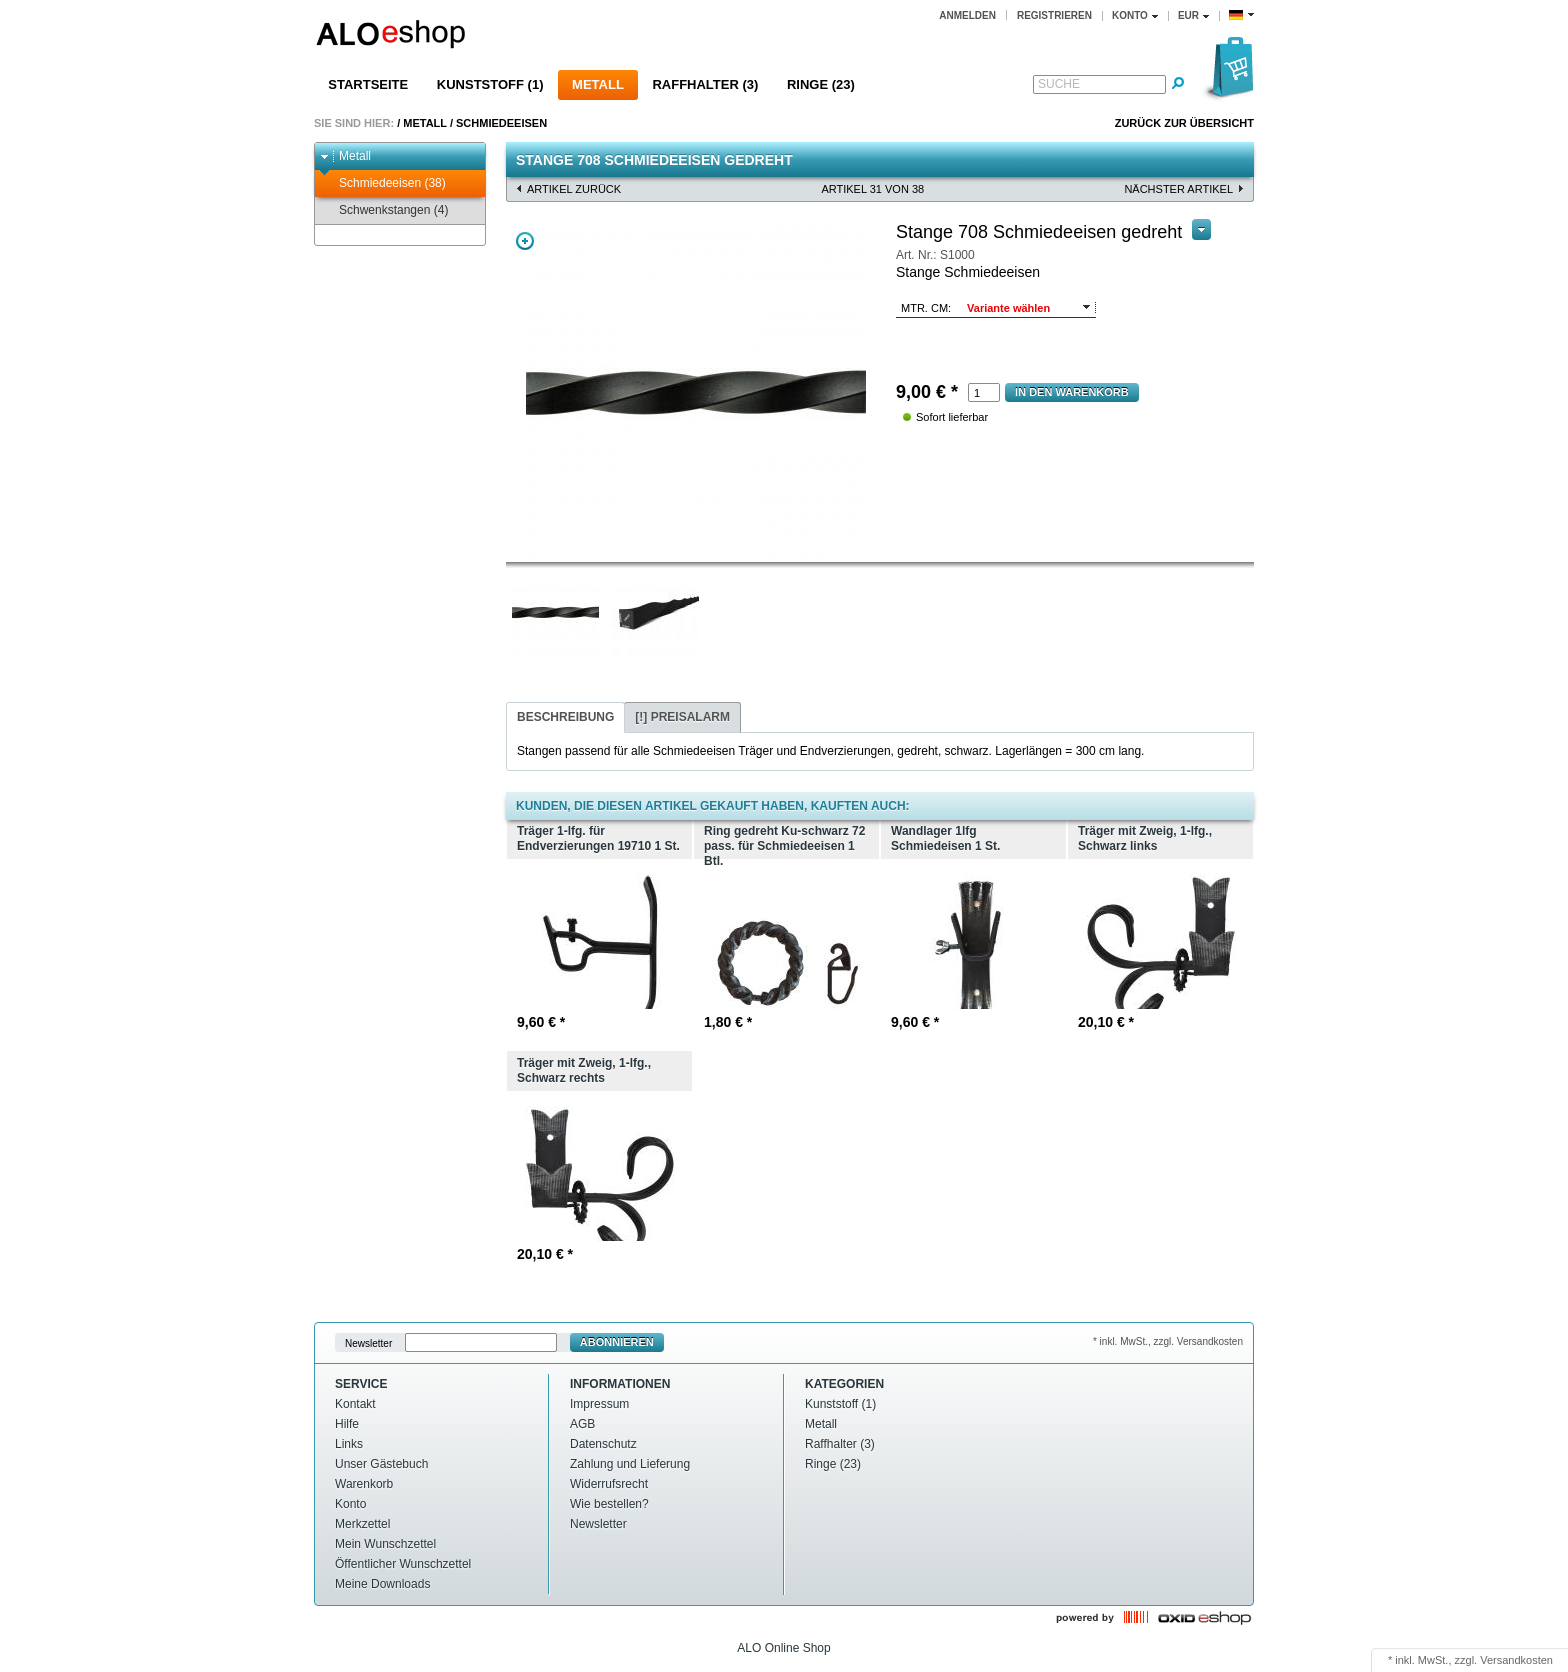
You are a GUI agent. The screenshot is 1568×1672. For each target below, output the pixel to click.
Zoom (525, 241)
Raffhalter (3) (705, 84)
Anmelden (967, 15)
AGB (582, 1424)
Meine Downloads (382, 1584)
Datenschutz (603, 1444)
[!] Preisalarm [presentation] (682, 717)
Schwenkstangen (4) (384, 210)
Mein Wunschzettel (385, 1544)
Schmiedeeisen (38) (383, 183)
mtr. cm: (926, 308)
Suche (1059, 84)
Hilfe (347, 1424)
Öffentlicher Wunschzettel (403, 1564)
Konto (350, 1504)
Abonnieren (617, 1342)
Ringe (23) (821, 84)
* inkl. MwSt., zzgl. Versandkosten (1168, 1341)
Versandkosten (1516, 1660)
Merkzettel (362, 1524)
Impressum (599, 1404)
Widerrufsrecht (609, 1484)
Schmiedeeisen (501, 123)
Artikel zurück (574, 189)
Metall (598, 84)
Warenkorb (364, 1484)
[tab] (565, 717)
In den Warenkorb (1072, 392)
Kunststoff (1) (490, 84)
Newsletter (368, 1342)
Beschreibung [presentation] (565, 717)
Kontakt (355, 1404)
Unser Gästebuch (381, 1464)
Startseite (368, 84)
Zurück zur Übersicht (1184, 123)
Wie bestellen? (609, 1504)
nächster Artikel (1178, 189)
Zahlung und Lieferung (630, 1464)
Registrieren (1054, 15)
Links (349, 1444)
